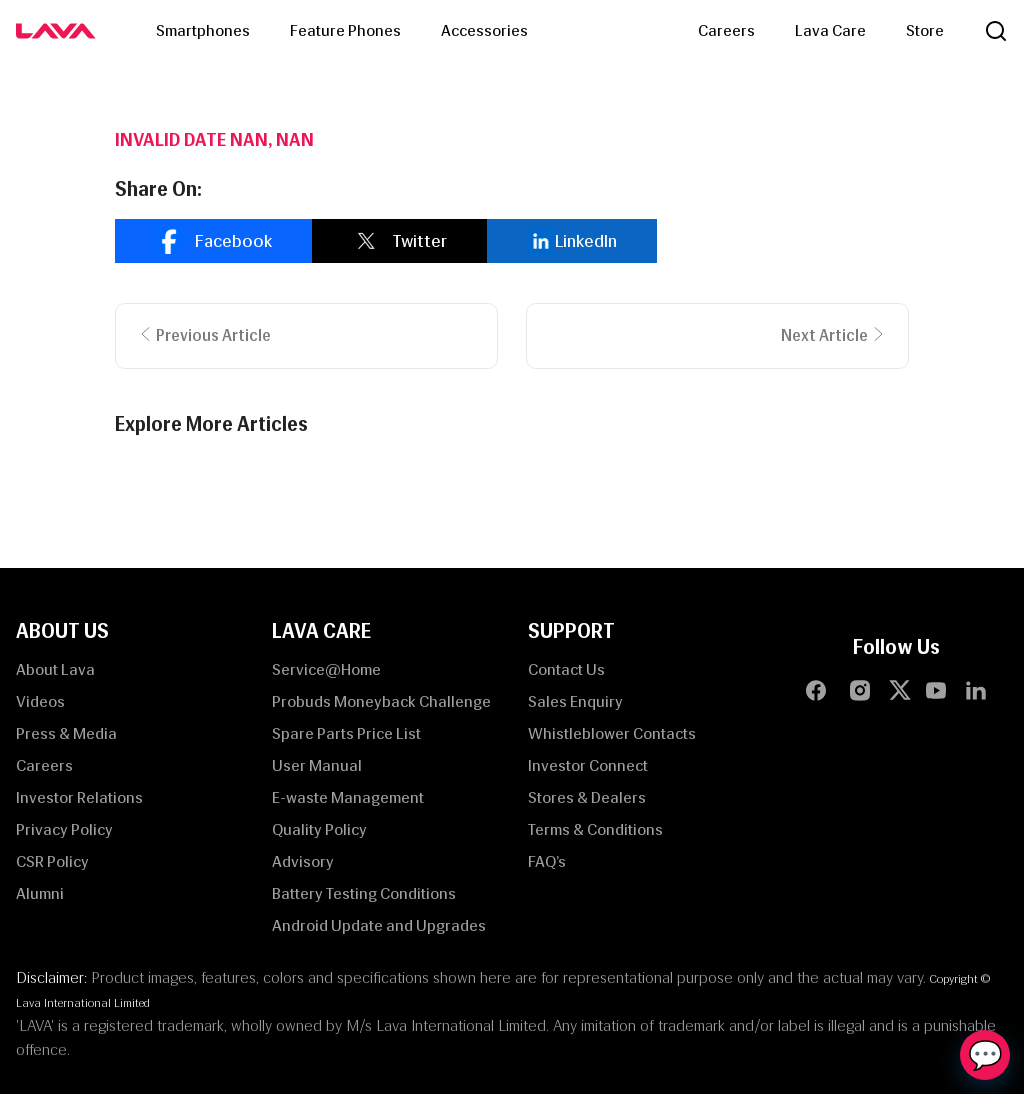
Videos (40, 701)
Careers (726, 30)
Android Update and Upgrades (379, 925)
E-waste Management (348, 797)
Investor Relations (79, 797)
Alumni (40, 893)
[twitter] (399, 241)
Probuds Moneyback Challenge (381, 701)
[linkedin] (572, 241)
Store (925, 30)
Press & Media (66, 733)
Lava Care (830, 30)
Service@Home (326, 669)
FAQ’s (547, 861)
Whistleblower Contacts (612, 733)
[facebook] (213, 241)
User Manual (317, 765)
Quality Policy (319, 829)
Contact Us (566, 669)
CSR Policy (52, 861)
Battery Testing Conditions (364, 893)
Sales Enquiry (575, 701)
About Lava (55, 669)
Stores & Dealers (587, 797)
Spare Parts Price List (346, 733)
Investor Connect (588, 765)
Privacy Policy (64, 829)
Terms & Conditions (595, 829)
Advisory (303, 861)
